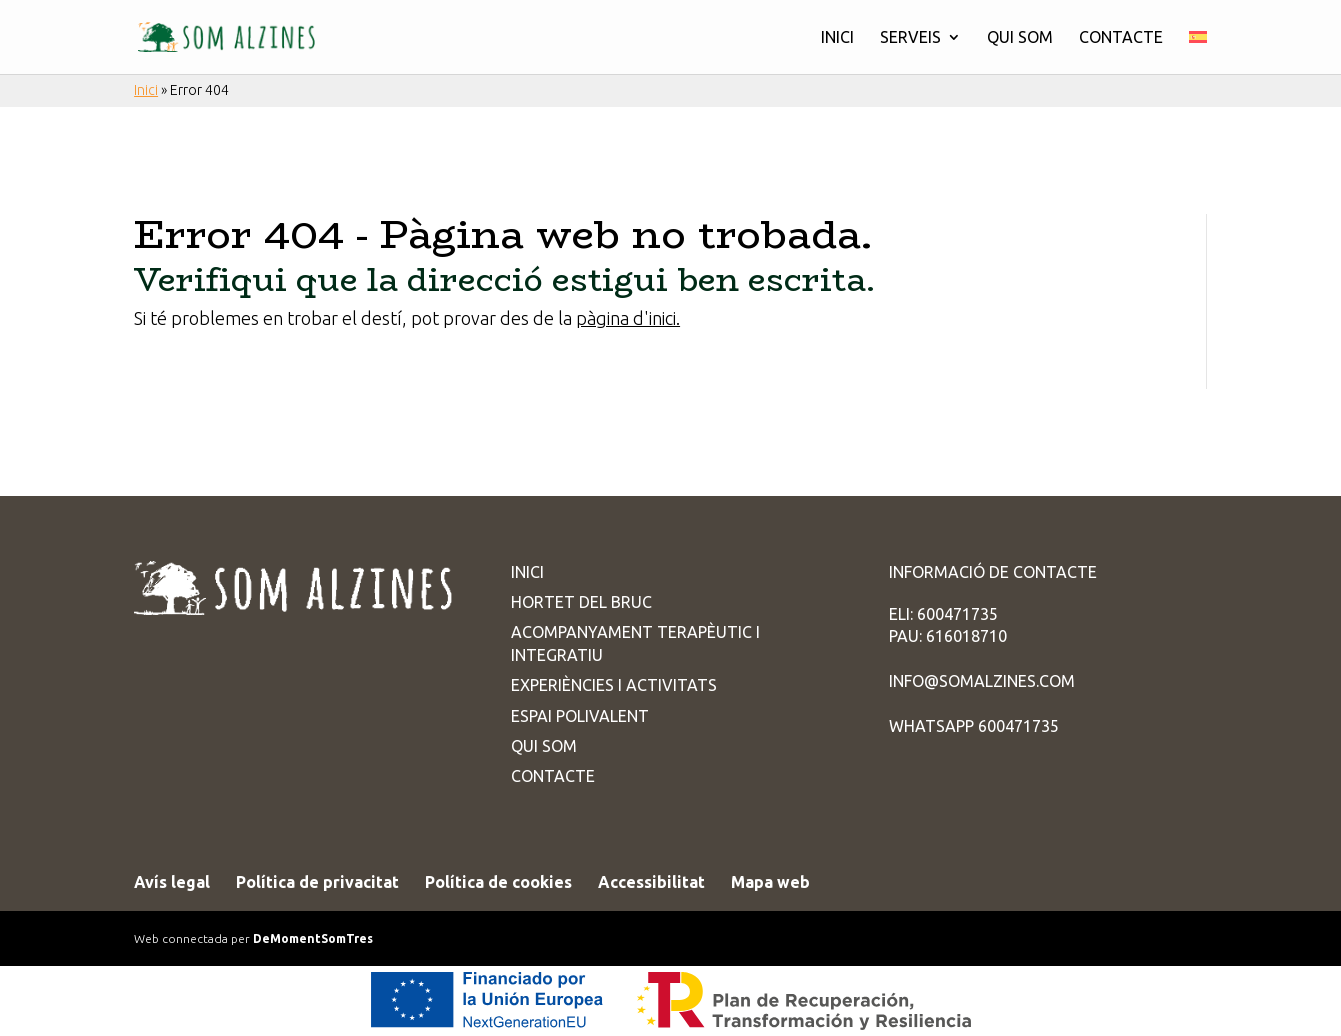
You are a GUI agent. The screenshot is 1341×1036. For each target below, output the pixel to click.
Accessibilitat (651, 882)
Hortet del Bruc (581, 602)
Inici (837, 38)
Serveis (910, 38)
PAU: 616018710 (948, 636)
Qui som (1020, 38)
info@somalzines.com (982, 681)
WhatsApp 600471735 (974, 726)
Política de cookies (498, 882)
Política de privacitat (317, 882)
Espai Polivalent (580, 716)
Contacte (1121, 38)
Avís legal (172, 882)
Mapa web (770, 882)
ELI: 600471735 (943, 614)
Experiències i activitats (614, 685)
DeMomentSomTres (313, 938)
